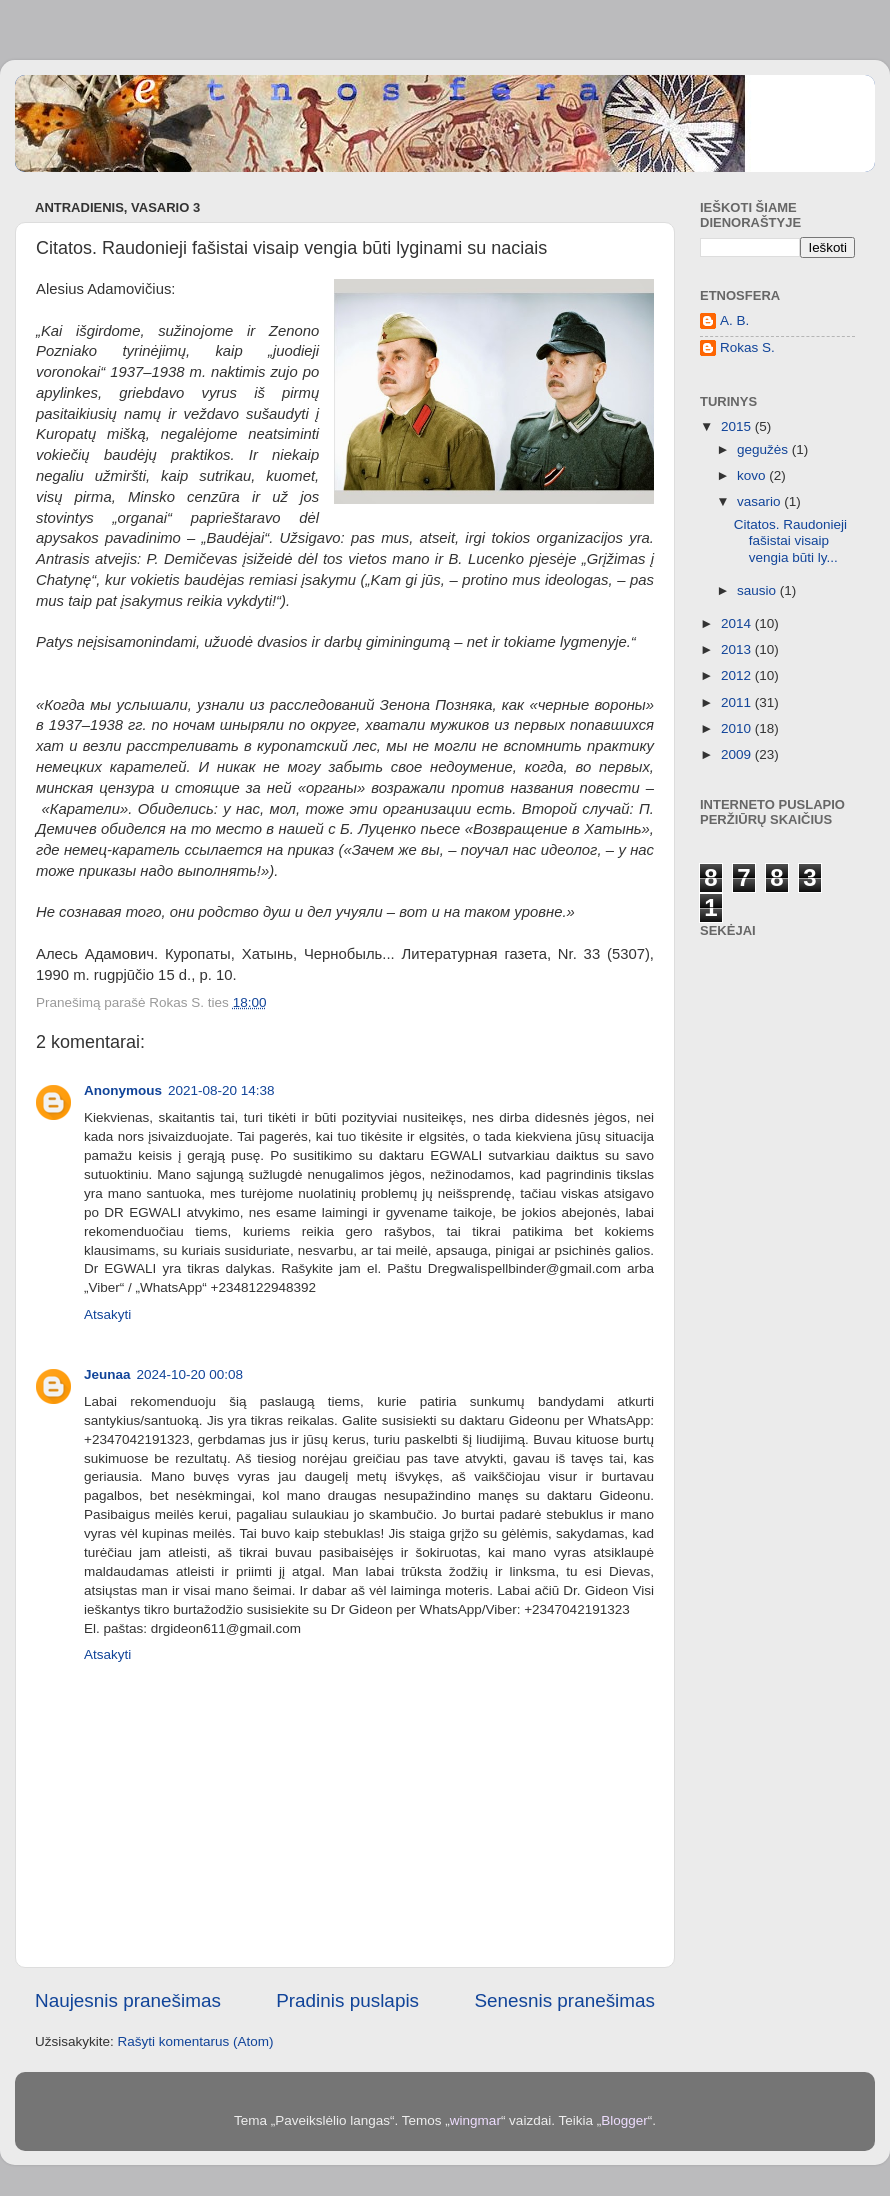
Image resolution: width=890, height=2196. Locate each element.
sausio (758, 590)
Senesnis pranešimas (564, 2000)
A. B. (734, 320)
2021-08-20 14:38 (221, 1090)
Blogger (624, 2120)
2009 (738, 754)
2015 (738, 426)
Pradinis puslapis (347, 2000)
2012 (738, 675)
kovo (753, 475)
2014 (738, 623)
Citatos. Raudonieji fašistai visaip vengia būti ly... (790, 540)
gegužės (764, 449)
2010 (738, 728)
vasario (760, 501)
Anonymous (123, 1090)
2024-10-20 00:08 (190, 1374)
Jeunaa (107, 1374)
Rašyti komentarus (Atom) (196, 2041)
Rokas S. (747, 347)
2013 (738, 649)
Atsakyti (107, 1314)
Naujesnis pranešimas (128, 2000)
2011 (738, 702)
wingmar (475, 2120)
